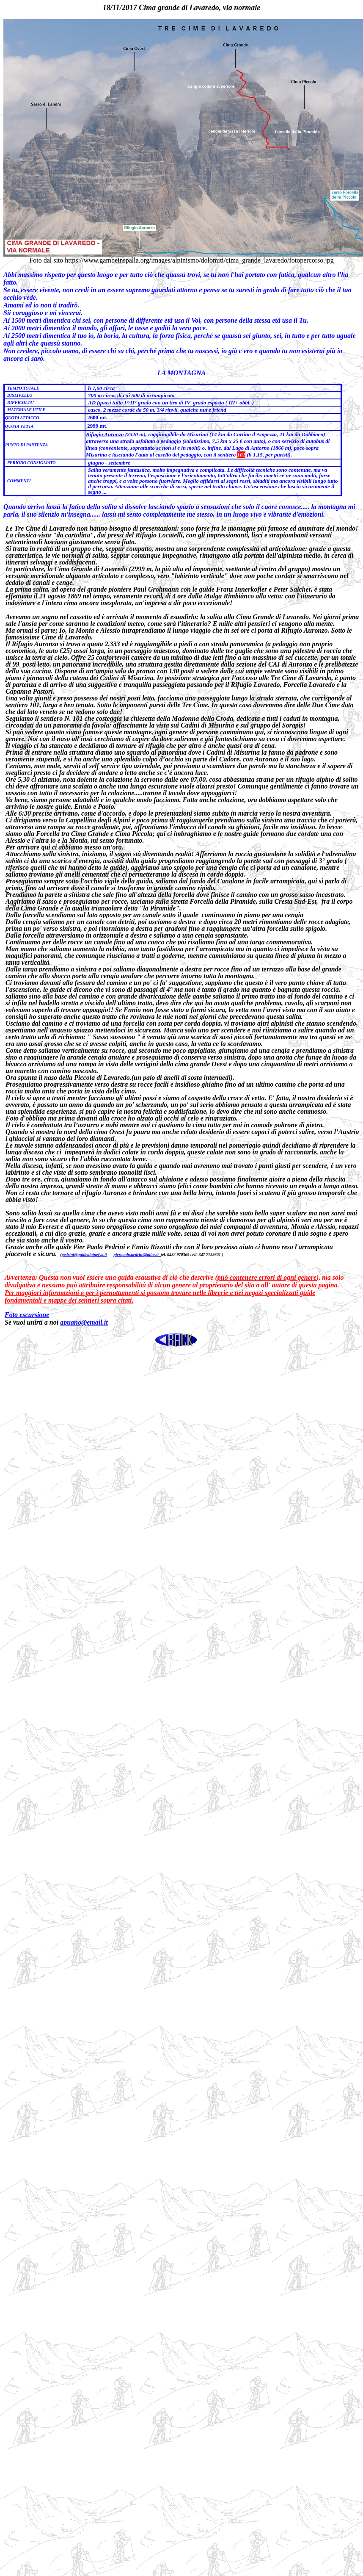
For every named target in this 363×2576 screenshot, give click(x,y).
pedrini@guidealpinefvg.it (84, 1254)
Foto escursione (27, 1314)
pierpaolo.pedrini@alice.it (136, 1254)
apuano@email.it (83, 1322)
